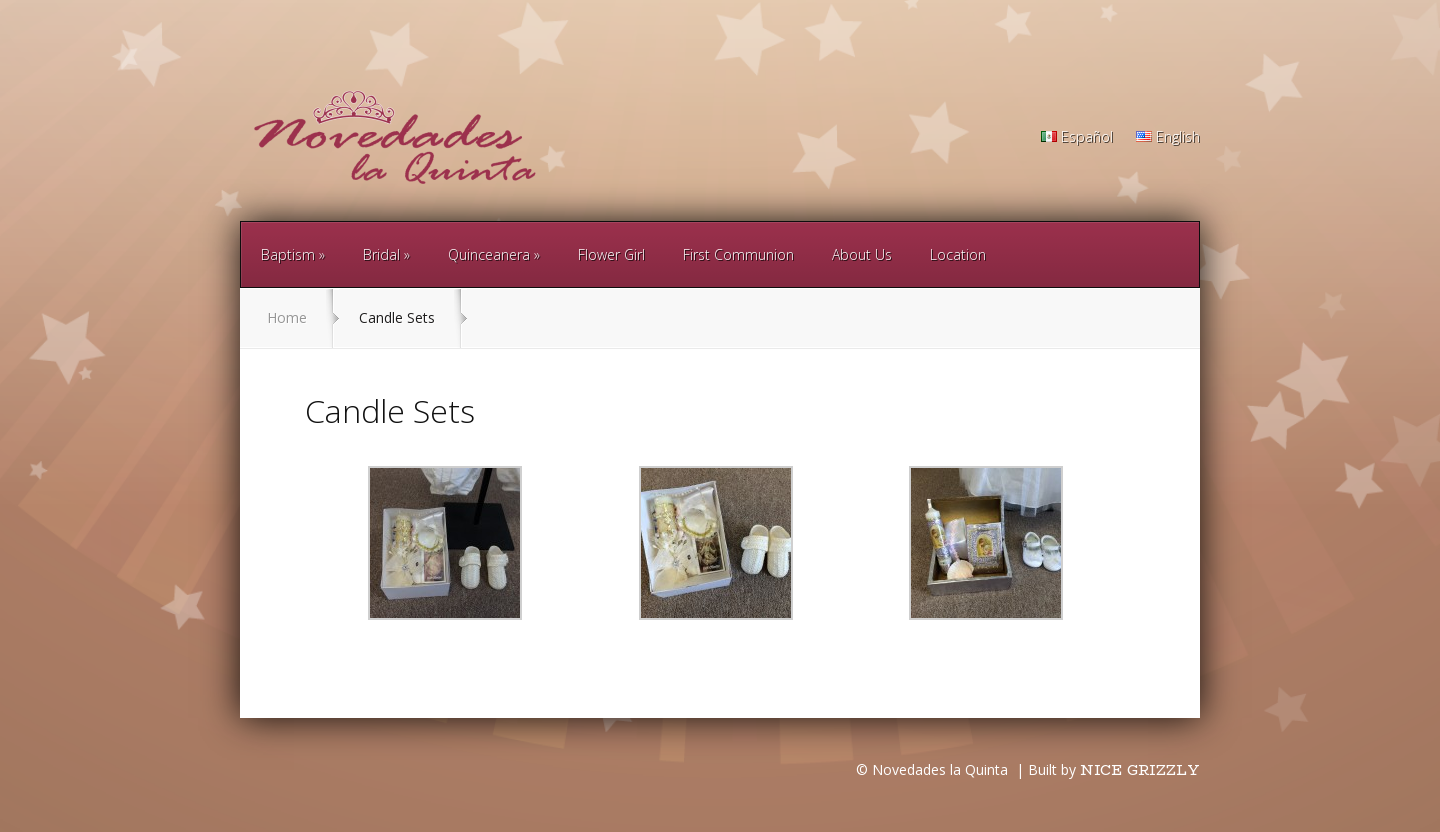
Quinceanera (489, 254)
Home (287, 317)
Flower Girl (611, 254)
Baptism (288, 254)
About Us (862, 254)
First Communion (738, 254)
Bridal (381, 254)
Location (958, 254)
